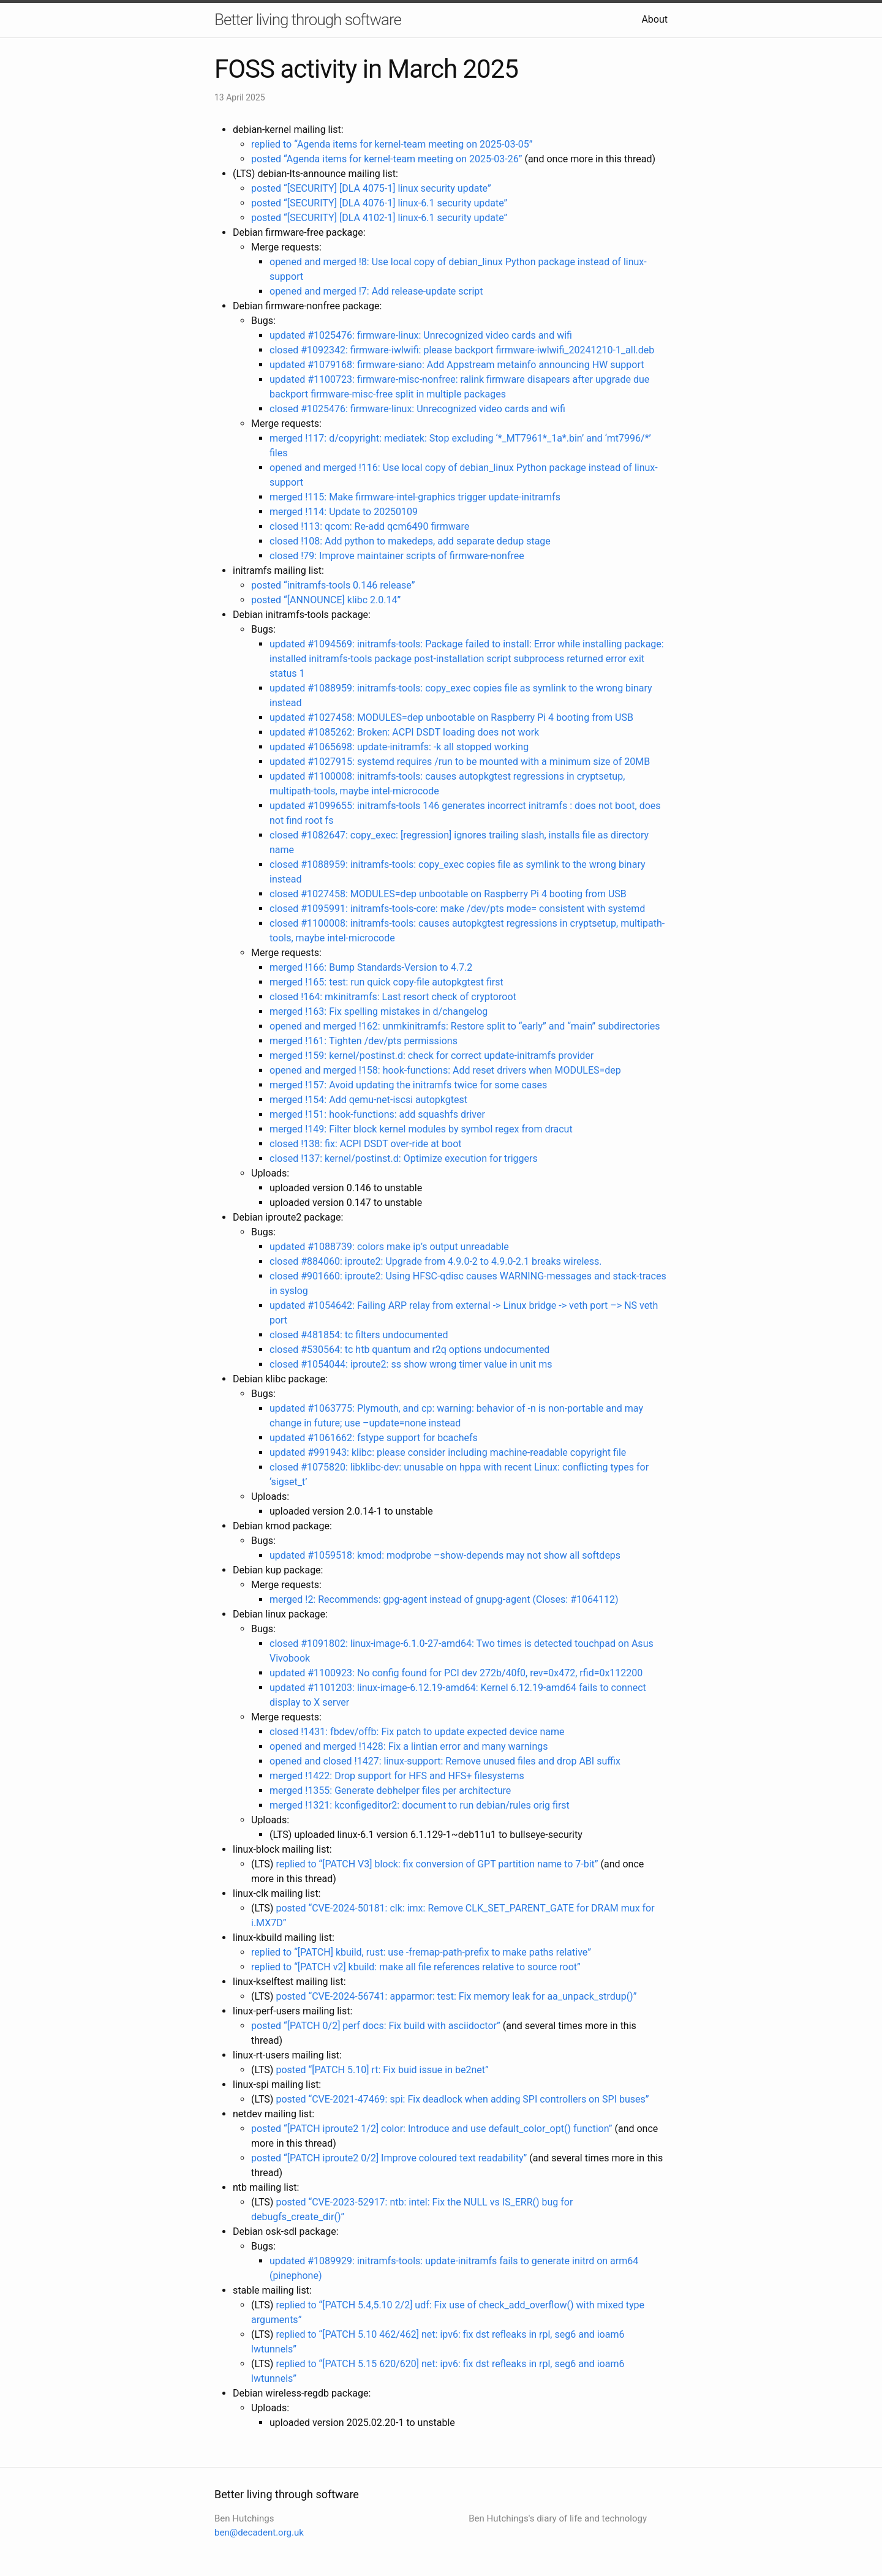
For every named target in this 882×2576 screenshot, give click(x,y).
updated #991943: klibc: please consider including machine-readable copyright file (448, 1452)
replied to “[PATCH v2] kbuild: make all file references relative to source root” (416, 1967)
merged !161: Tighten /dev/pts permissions (364, 1041)
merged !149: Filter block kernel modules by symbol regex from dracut (421, 1129)
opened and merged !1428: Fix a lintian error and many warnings (409, 1746)
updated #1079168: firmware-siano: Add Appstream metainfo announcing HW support (457, 365)
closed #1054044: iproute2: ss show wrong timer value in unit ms (411, 1364)
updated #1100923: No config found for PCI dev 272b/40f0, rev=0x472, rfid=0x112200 (456, 1673)
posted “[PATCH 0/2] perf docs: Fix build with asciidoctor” (375, 2026)
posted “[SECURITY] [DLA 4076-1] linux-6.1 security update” (379, 203)
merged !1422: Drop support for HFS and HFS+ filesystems (397, 1776)
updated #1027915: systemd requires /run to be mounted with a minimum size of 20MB (460, 761)
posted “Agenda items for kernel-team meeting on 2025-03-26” (386, 159)
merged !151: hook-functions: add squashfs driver (377, 1114)
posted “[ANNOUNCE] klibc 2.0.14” (326, 600)
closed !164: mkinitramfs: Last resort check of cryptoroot (393, 997)
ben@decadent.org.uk (259, 2532)
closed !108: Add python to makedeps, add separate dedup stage (410, 541)
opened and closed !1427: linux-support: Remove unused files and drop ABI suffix (445, 1761)
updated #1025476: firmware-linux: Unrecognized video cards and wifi (421, 335)
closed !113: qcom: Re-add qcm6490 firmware (369, 526)
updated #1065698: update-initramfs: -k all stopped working (399, 747)
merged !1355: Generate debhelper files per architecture (390, 1790)
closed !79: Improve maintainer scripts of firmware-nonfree (397, 556)
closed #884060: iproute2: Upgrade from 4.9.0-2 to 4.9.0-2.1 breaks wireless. (436, 1261)
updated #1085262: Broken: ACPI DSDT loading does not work (404, 732)
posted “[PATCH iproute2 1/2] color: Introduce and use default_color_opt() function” (431, 2128)
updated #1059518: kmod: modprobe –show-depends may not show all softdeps (445, 1555)
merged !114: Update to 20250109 (344, 512)
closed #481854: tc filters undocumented (359, 1335)
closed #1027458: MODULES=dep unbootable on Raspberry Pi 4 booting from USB (448, 894)
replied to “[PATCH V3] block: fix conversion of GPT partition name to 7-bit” (437, 1864)
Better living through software (307, 19)
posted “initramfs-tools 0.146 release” (333, 585)
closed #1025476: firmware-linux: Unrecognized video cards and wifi (417, 409)
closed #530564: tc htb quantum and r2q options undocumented (409, 1349)
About (654, 19)
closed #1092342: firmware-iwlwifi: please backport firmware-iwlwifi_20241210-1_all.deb (462, 350)
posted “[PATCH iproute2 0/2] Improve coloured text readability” (389, 2158)
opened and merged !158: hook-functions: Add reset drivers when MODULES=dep (445, 1070)
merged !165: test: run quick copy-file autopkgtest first (386, 982)
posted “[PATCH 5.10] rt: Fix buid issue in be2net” (382, 2070)
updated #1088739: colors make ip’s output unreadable (389, 1246)
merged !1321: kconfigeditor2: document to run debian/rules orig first (420, 1805)
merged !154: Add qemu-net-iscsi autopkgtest (368, 1099)
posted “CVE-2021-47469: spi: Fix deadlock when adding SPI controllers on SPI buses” (462, 2099)
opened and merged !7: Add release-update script (376, 291)
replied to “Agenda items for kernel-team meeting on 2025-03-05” (392, 144)
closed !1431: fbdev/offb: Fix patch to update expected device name (417, 1732)
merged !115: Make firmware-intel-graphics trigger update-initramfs (415, 497)
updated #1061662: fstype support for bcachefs (374, 1438)
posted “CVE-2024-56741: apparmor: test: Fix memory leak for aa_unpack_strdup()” (456, 1996)
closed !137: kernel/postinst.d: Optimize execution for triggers (404, 1158)
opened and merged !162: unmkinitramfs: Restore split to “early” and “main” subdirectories (465, 1026)
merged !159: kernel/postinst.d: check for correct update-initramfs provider (432, 1055)
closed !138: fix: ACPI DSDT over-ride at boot (366, 1144)
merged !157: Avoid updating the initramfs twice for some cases (408, 1085)
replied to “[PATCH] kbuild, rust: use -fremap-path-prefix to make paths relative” (421, 1952)
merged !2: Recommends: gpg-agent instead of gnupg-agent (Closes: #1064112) (444, 1599)
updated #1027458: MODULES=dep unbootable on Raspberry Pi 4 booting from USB (451, 717)
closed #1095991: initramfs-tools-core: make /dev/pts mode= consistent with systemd (457, 908)
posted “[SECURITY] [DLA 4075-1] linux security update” (371, 188)
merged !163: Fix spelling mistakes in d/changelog (379, 1011)
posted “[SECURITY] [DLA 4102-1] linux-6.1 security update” (379, 218)
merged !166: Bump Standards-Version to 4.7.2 (371, 967)
